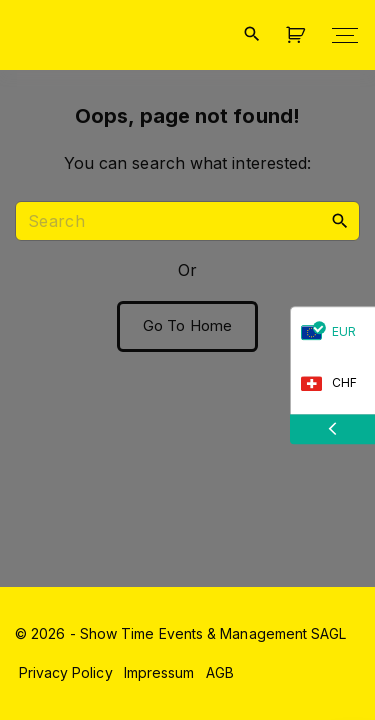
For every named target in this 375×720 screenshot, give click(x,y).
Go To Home (187, 326)
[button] (299, 35)
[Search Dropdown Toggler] (251, 34)
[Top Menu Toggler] (345, 35)
